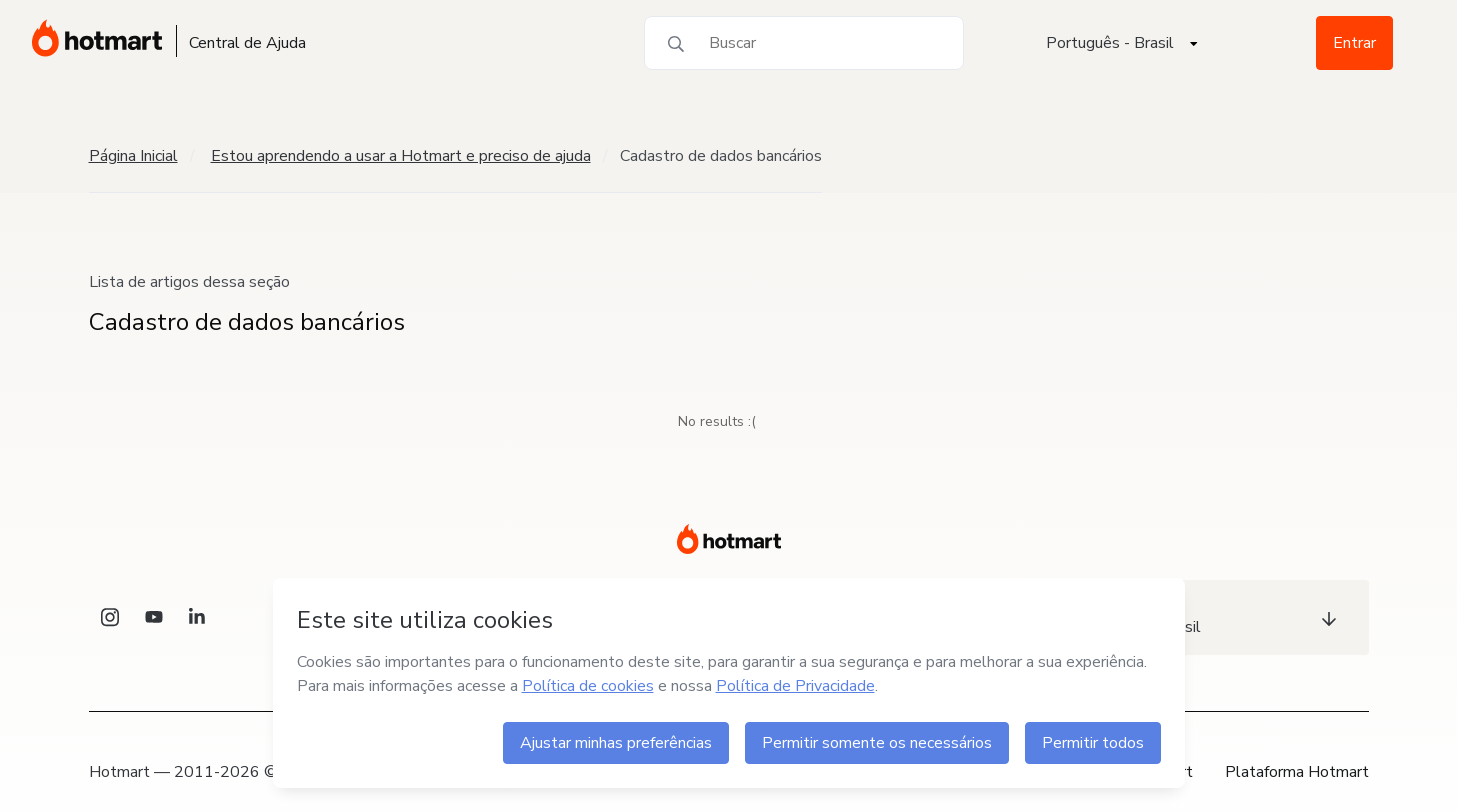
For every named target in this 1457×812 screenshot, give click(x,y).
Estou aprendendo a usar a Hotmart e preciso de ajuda (401, 156)
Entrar (1354, 43)
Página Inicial (133, 156)
